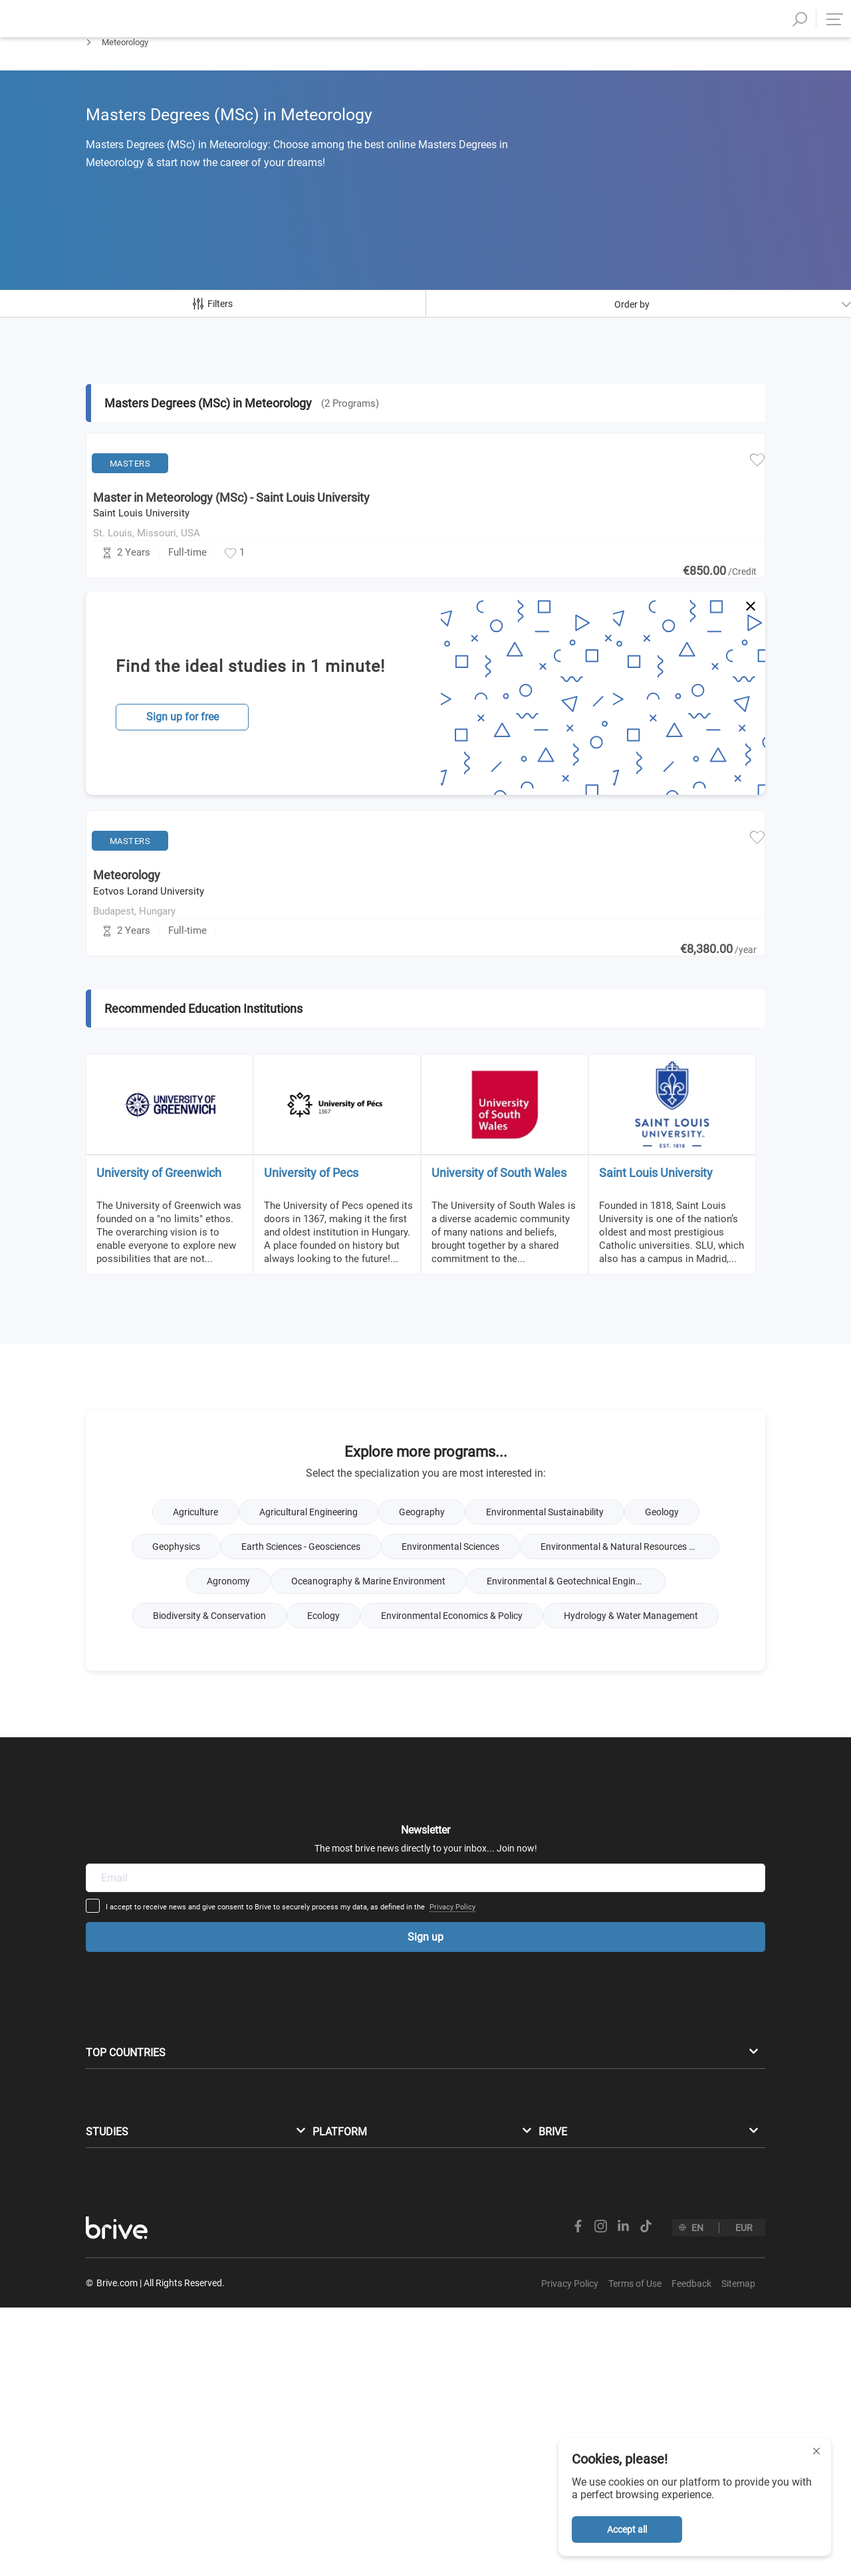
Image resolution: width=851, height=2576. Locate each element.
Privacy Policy (556, 1950)
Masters (101, 77)
